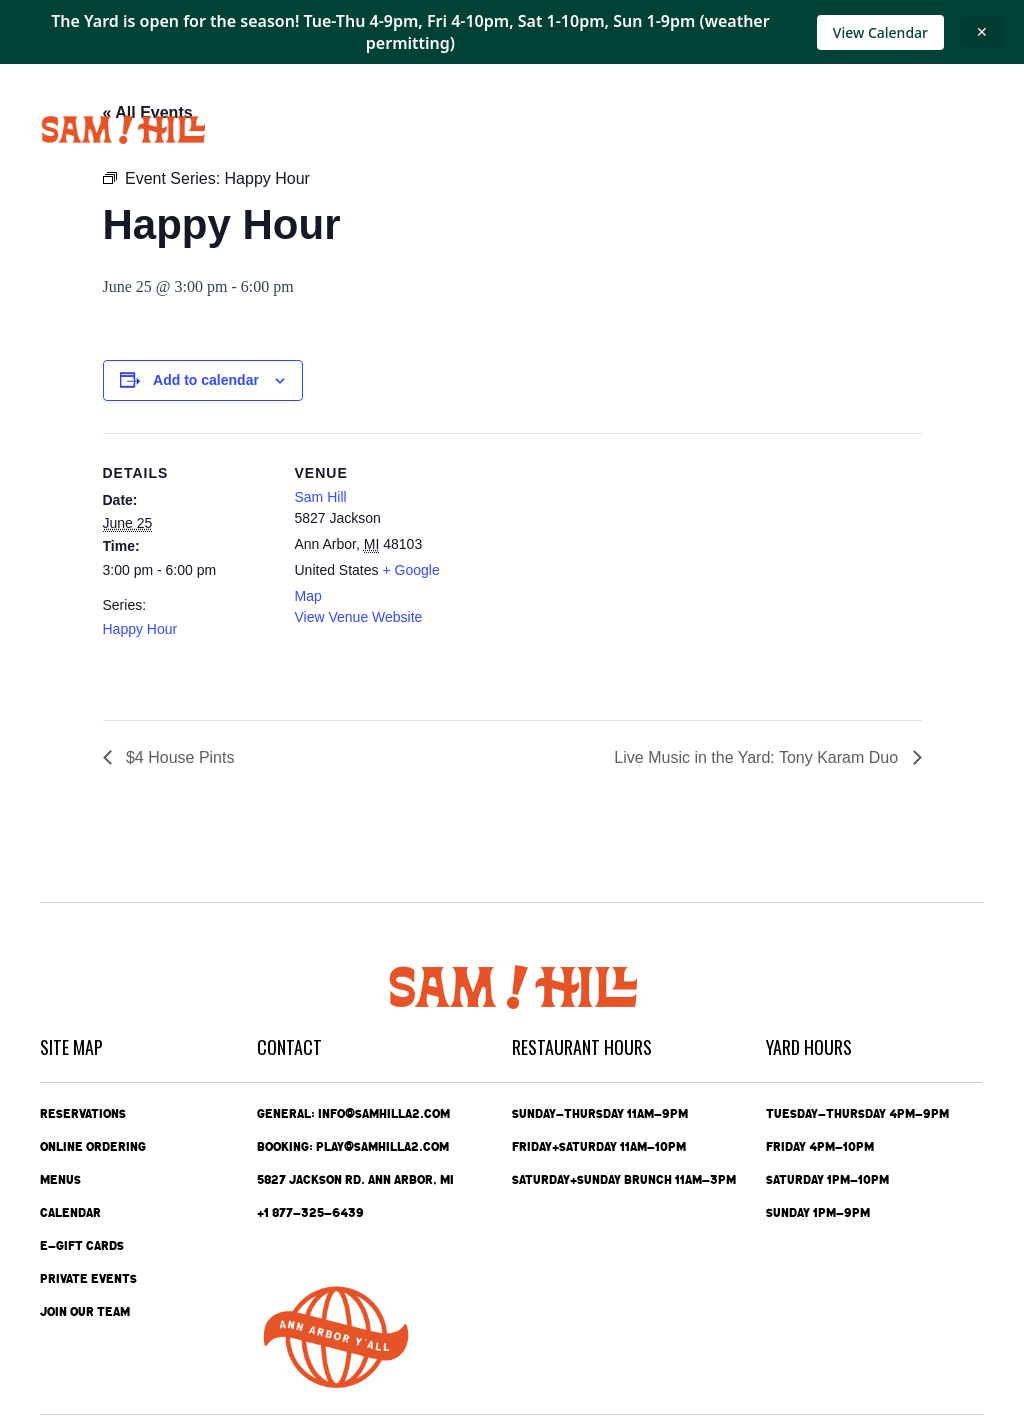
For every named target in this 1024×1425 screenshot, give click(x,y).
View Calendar (880, 32)
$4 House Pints (178, 757)
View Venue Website (359, 617)
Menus (60, 1180)
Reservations (83, 1114)
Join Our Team (85, 1312)
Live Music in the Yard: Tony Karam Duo (758, 757)
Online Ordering (93, 1147)
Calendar (70, 1213)
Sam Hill (321, 497)
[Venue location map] (592, 571)
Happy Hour (140, 629)
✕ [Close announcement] (982, 31)
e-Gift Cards (82, 1246)
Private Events (88, 1279)
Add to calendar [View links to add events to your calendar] (206, 380)
